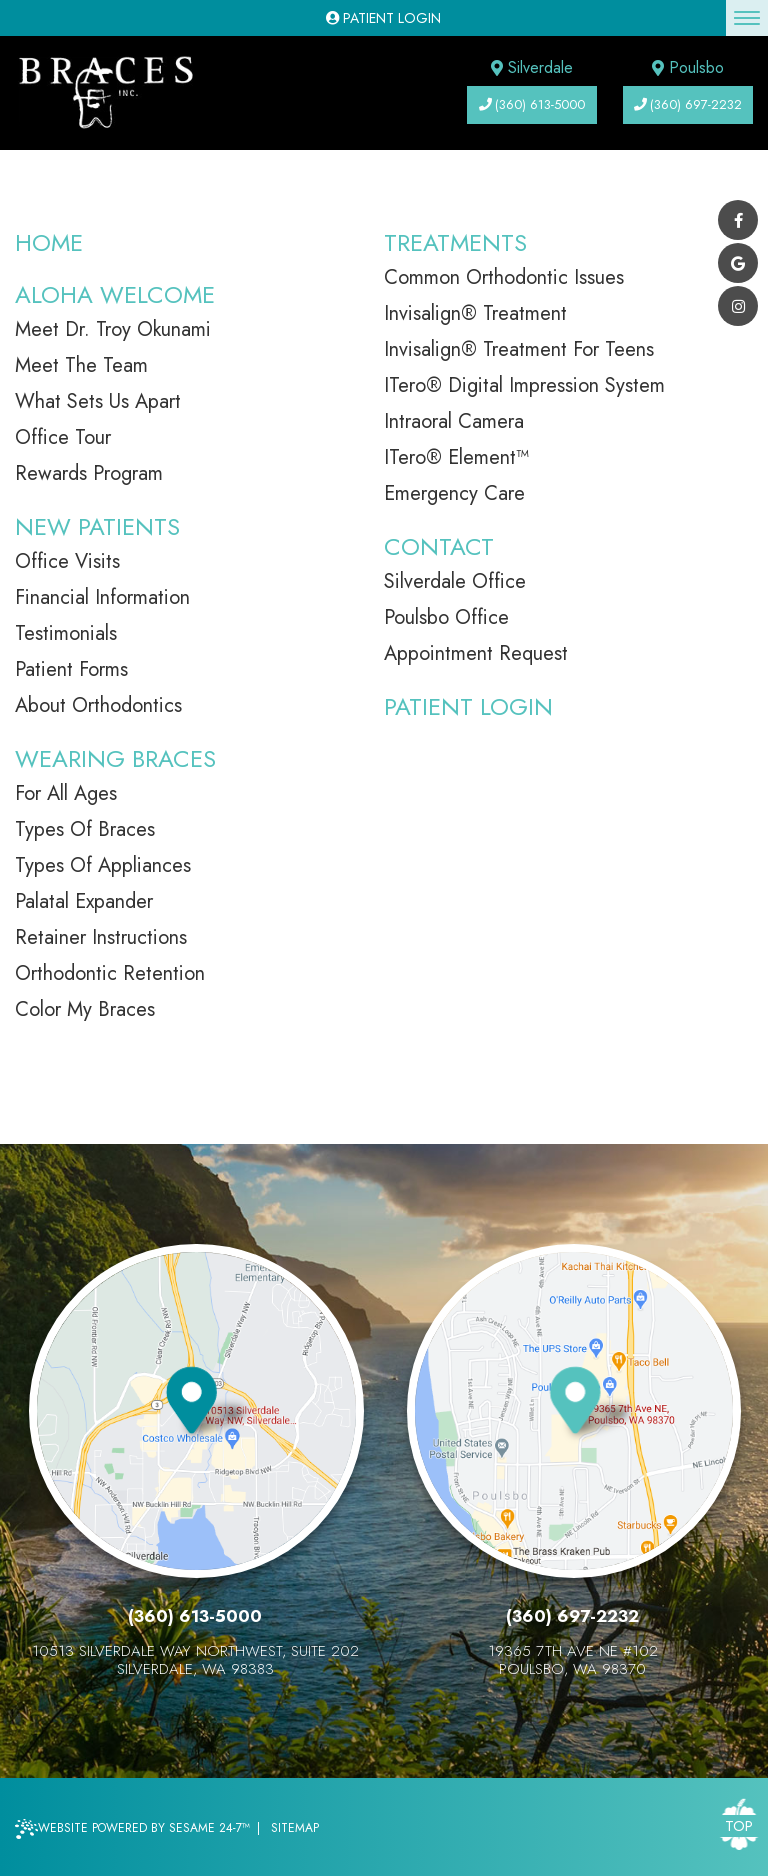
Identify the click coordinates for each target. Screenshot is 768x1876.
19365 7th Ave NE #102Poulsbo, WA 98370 (573, 1660)
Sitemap (295, 1828)
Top (739, 1826)
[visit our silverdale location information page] (213, 1407)
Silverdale (532, 67)
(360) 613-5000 (532, 104)
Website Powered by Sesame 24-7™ (132, 1829)
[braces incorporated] (105, 92)
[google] (738, 263)
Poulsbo (688, 67)
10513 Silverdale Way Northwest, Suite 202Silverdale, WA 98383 (195, 1660)
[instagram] (738, 306)
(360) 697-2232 (688, 104)
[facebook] (738, 220)
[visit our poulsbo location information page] (596, 1407)
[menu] (747, 18)
